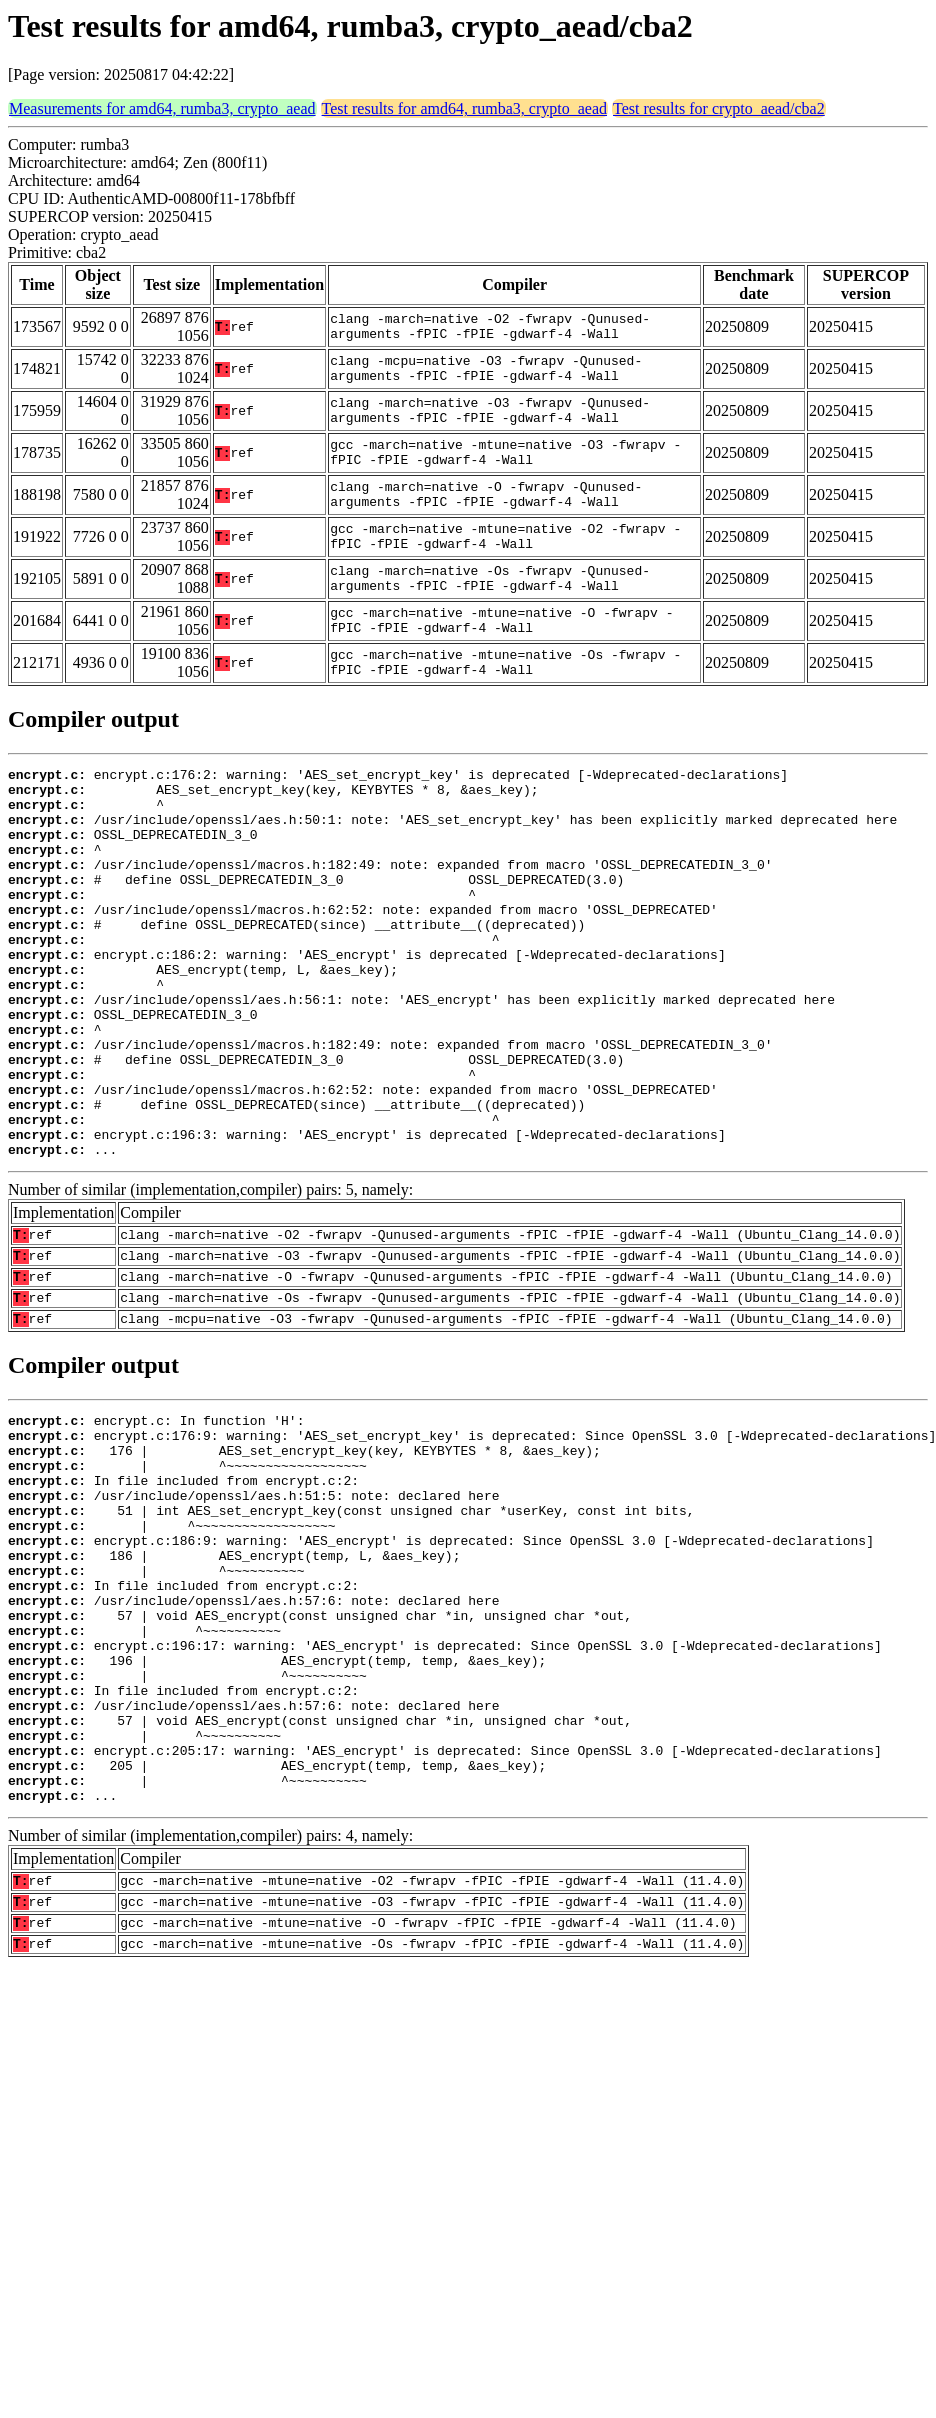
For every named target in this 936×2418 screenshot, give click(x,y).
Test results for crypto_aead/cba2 (719, 108)
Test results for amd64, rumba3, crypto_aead (464, 108)
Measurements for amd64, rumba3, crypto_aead (162, 108)
